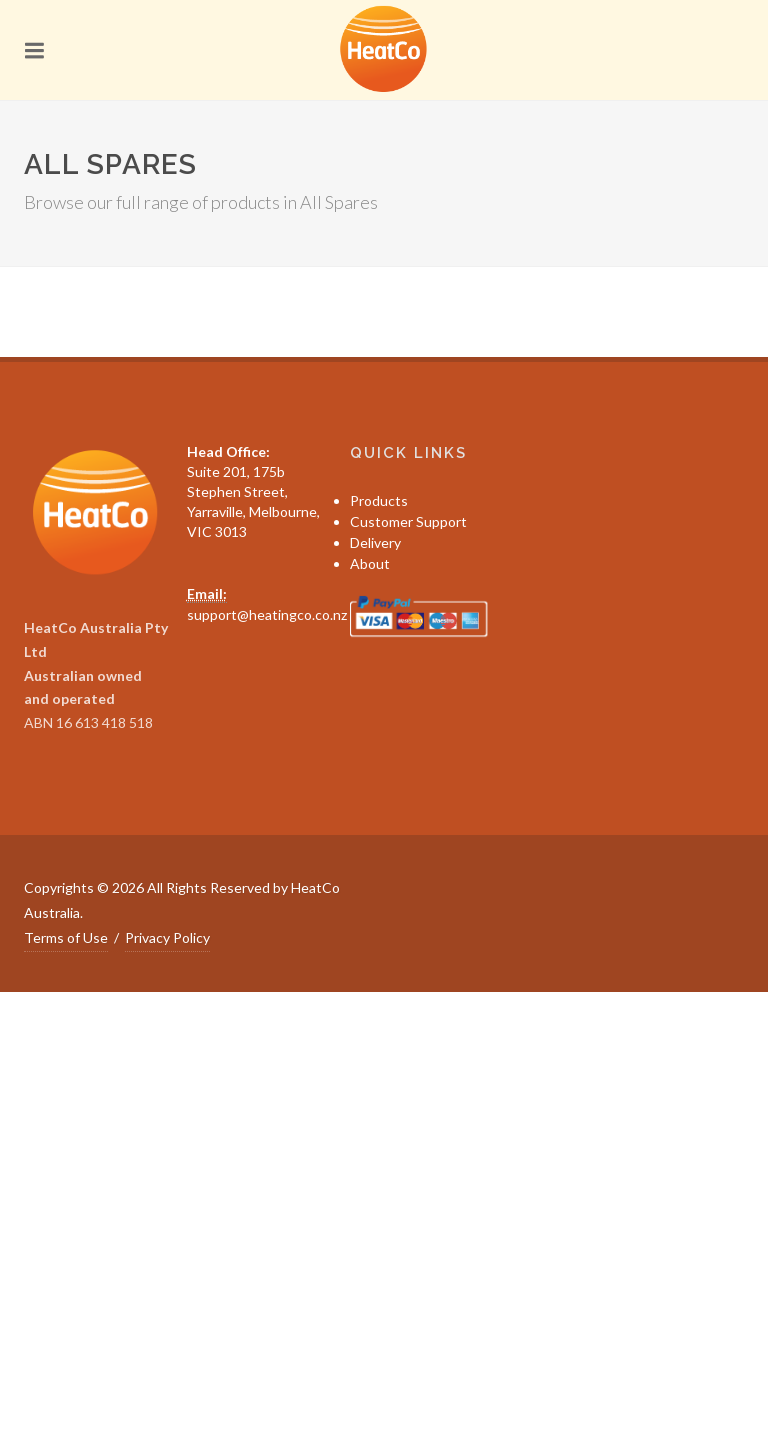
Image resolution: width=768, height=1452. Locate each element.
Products (379, 500)
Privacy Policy (167, 937)
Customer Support (408, 521)
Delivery (375, 542)
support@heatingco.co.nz (267, 614)
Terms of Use (66, 937)
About (370, 563)
